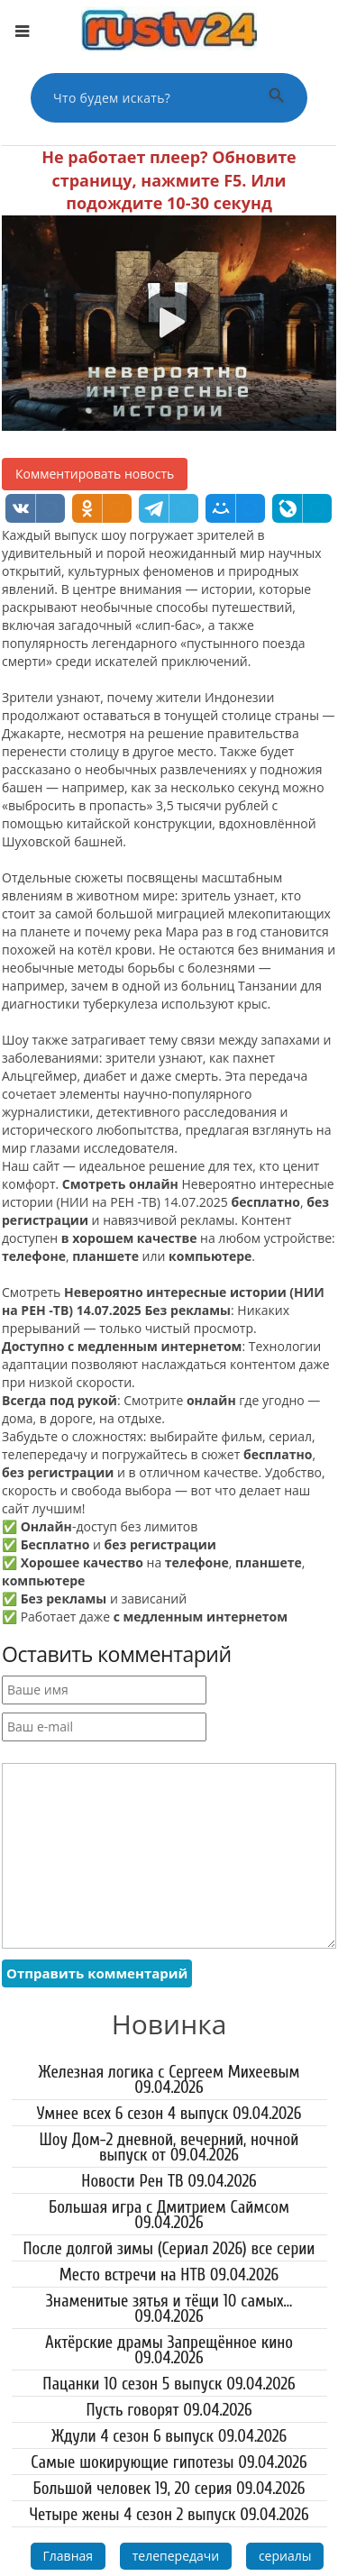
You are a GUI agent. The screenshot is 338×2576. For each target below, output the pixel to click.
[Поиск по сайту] (147, 98)
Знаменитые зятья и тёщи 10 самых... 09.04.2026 (169, 2308)
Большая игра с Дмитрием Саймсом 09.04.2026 (169, 2215)
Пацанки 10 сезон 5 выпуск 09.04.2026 (168, 2384)
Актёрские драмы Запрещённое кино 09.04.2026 (169, 2350)
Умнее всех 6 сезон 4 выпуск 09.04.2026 (169, 2114)
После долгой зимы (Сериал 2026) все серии (169, 2249)
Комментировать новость (94, 473)
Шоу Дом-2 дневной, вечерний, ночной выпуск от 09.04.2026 (169, 2147)
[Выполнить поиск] (277, 97)
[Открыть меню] (22, 31)
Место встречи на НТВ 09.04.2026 (169, 2275)
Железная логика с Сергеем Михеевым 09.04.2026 (169, 2079)
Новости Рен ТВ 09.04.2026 (168, 2181)
